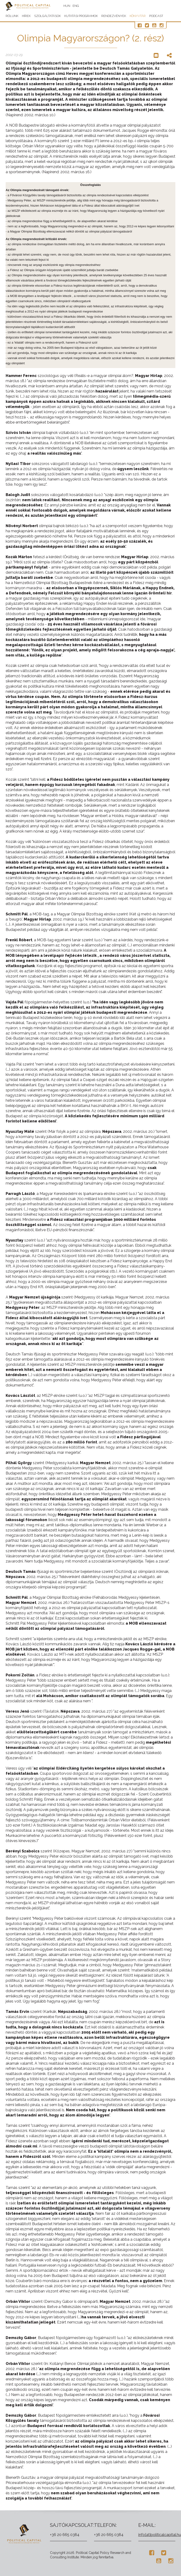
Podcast (156, 16)
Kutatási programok (81, 16)
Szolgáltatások (47, 16)
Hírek (26, 16)
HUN (66, 6)
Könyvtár (138, 16)
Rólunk (12, 16)
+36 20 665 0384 (64, 2534)
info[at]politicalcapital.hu (159, 2534)
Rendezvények (113, 16)
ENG (76, 6)
